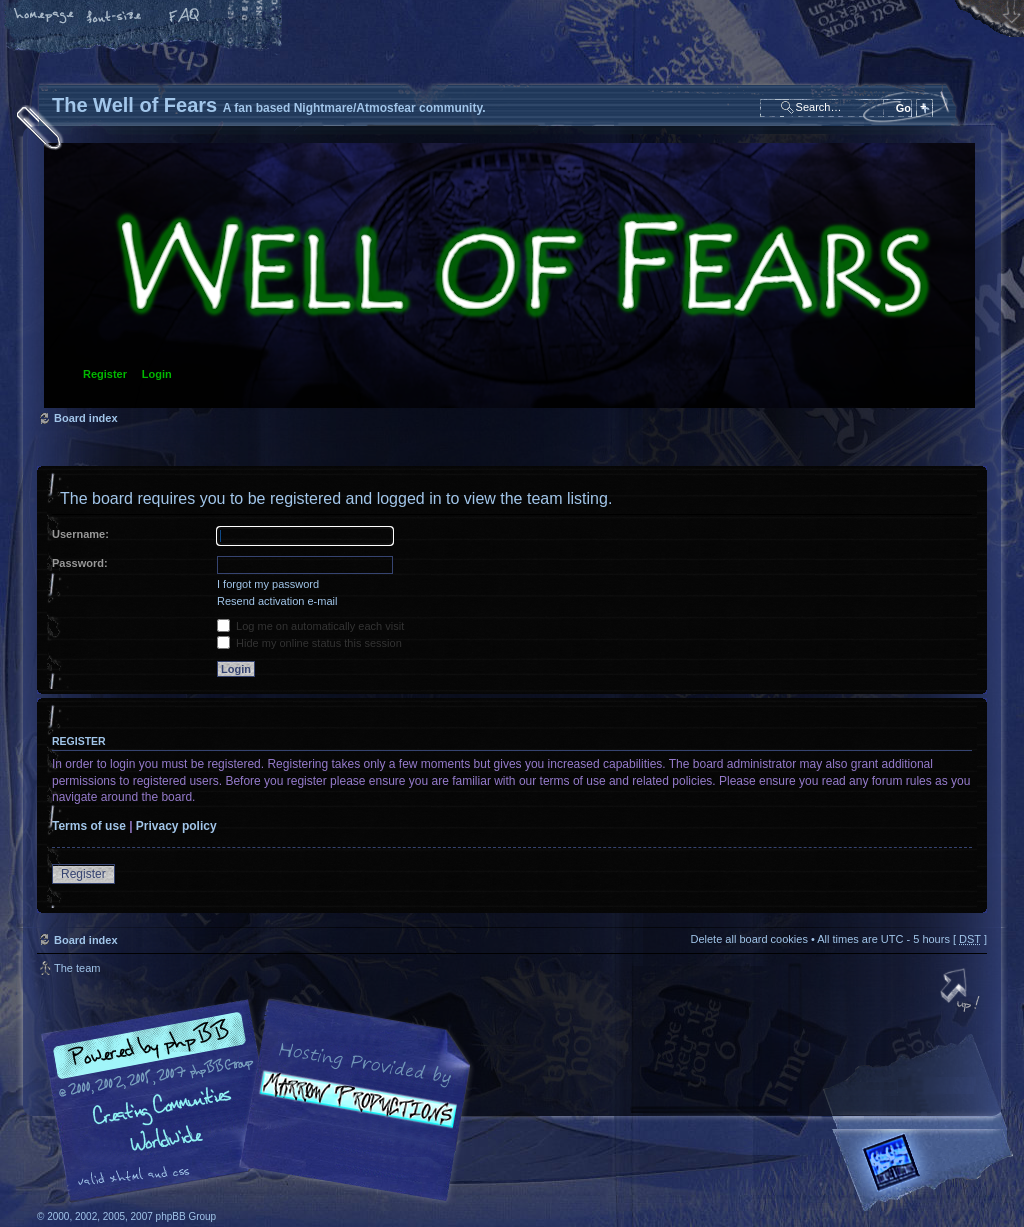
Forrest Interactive (927, 1170)
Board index (509, 275)
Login (157, 374)
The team (77, 968)
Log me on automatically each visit (310, 626)
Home (45, 17)
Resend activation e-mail (277, 601)
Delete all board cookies (748, 939)
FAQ (185, 17)
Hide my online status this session (309, 643)
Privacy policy (176, 826)
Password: (80, 563)
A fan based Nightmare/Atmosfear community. (352, 1114)
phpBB (262, 1101)
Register (105, 374)
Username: (80, 534)
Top (962, 992)
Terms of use (89, 826)
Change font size (115, 17)
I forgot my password (268, 584)
